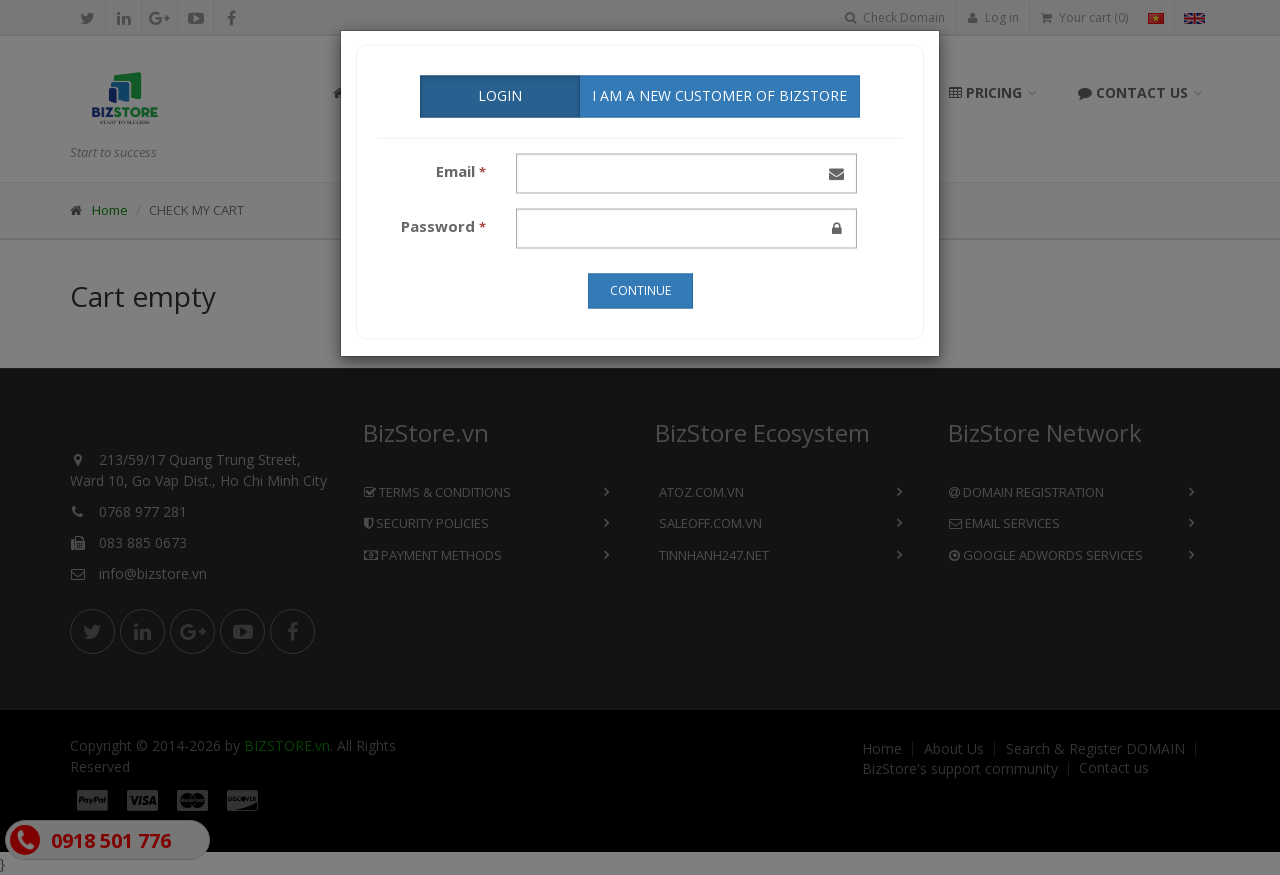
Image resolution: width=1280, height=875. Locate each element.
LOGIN (500, 93)
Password (443, 224)
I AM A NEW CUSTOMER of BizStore (719, 93)
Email (461, 169)
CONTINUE (640, 288)
